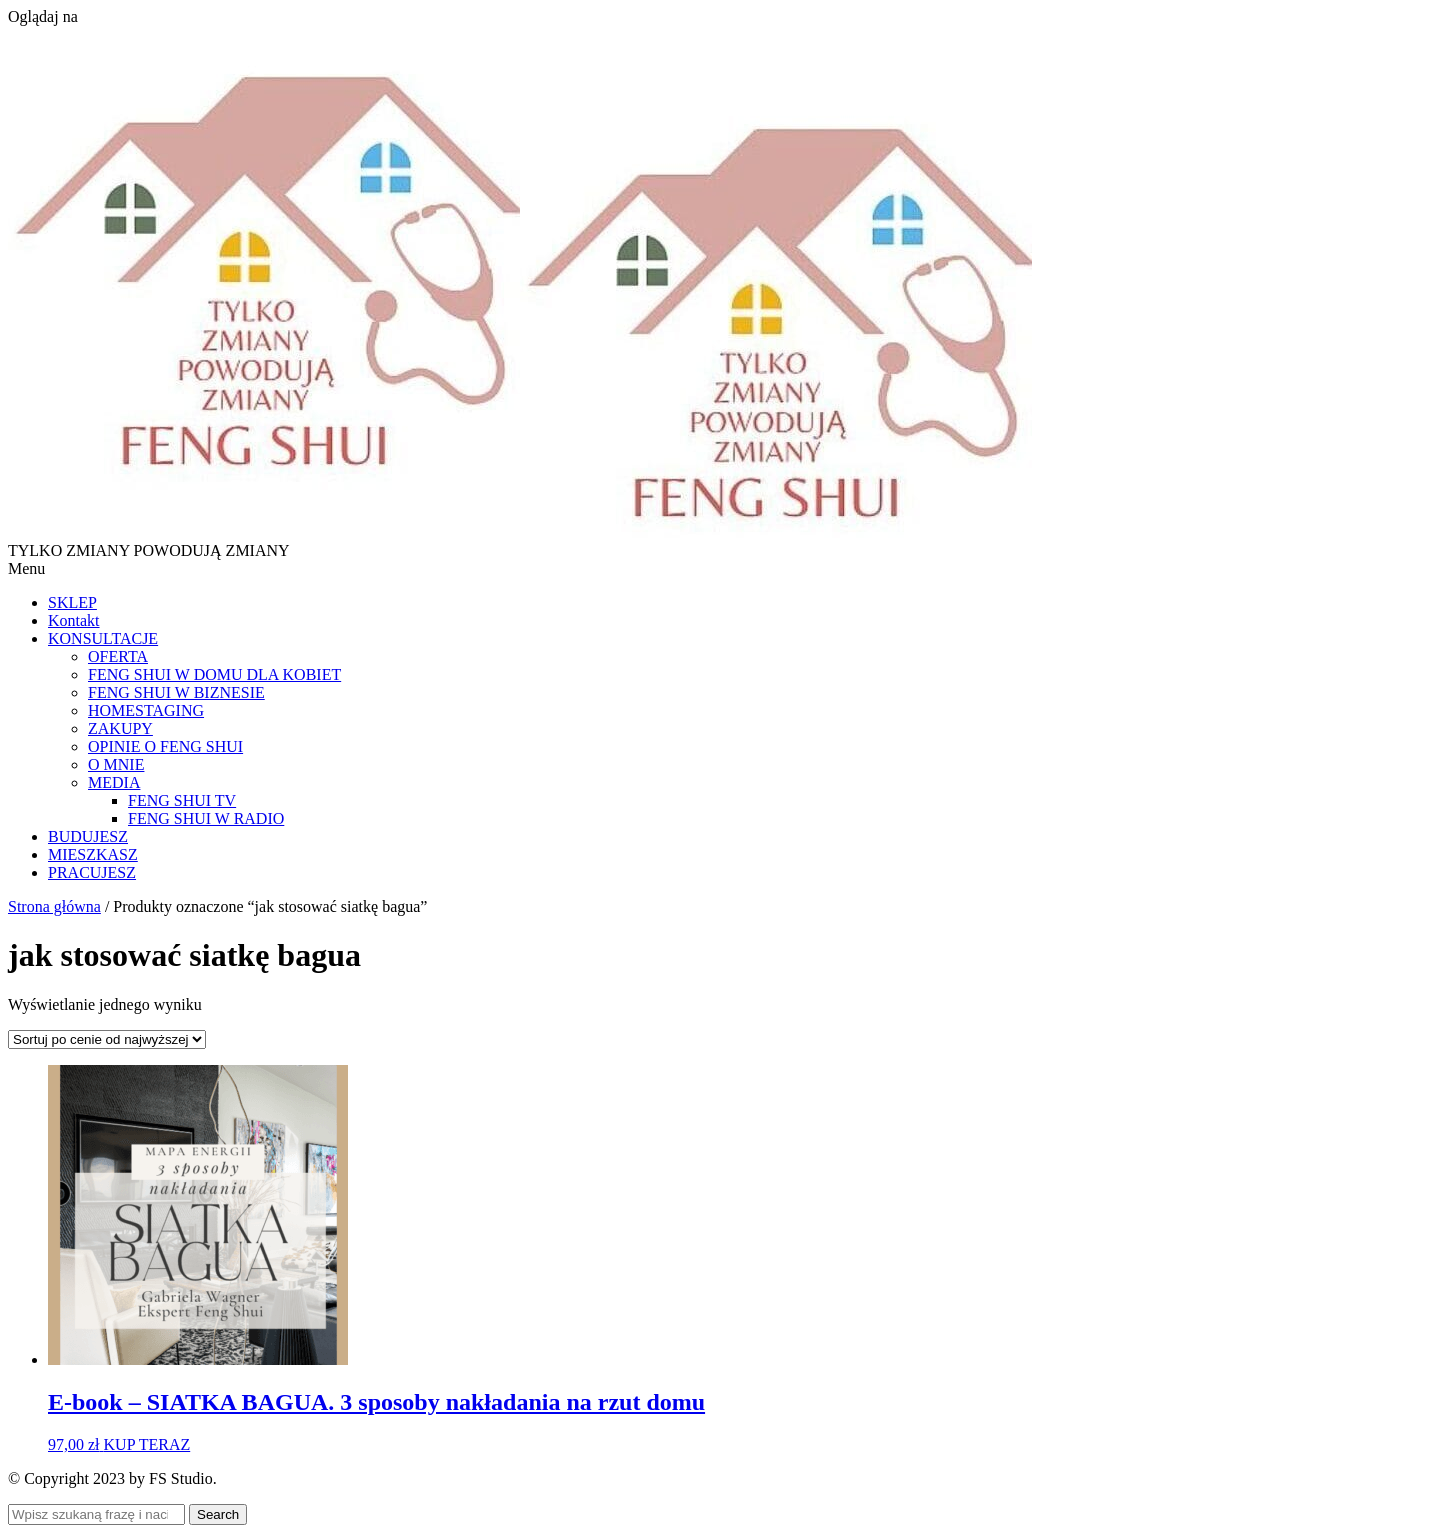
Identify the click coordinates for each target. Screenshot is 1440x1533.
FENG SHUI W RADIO (206, 818)
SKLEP (72, 602)
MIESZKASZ (93, 854)
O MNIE (116, 764)
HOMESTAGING (146, 710)
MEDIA (114, 782)
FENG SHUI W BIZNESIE (176, 692)
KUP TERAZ (147, 1444)
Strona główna (54, 906)
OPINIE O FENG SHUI (165, 746)
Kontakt (74, 620)
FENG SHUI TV (182, 800)
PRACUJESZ (92, 872)
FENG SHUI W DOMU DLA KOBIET (214, 674)
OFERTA (118, 656)
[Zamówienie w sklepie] (107, 1039)
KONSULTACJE (103, 638)
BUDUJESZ (88, 836)
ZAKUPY (120, 728)
